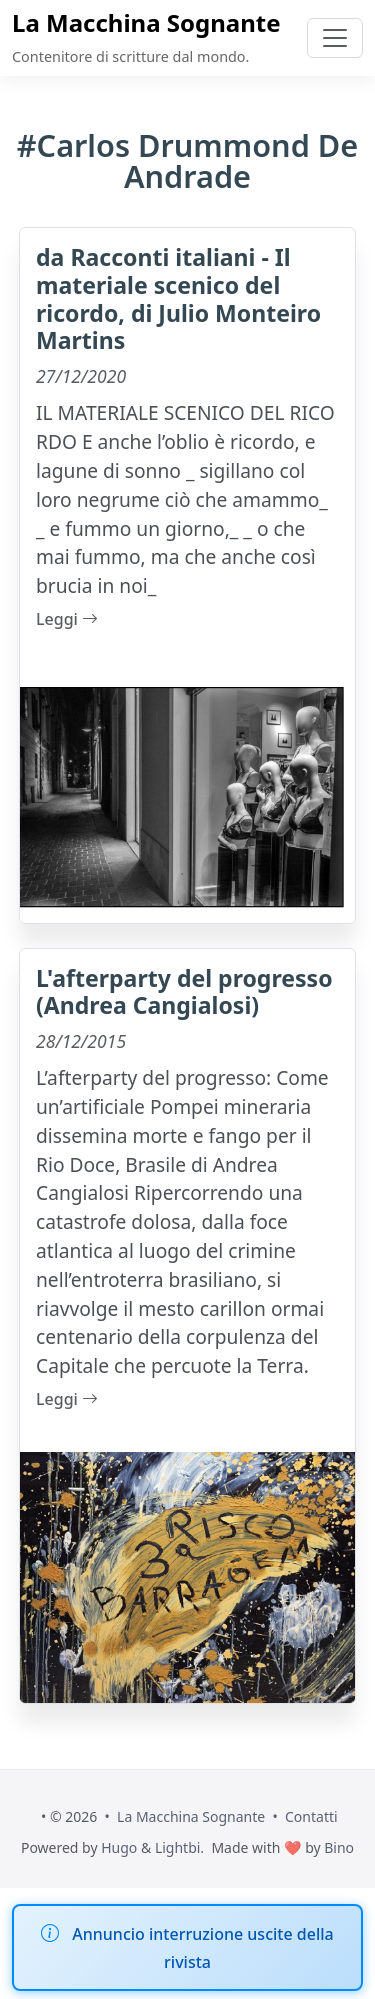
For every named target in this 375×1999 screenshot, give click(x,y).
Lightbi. (179, 1847)
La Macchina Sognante (146, 22)
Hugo (119, 1847)
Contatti (311, 1816)
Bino (339, 1847)
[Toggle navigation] (335, 38)
